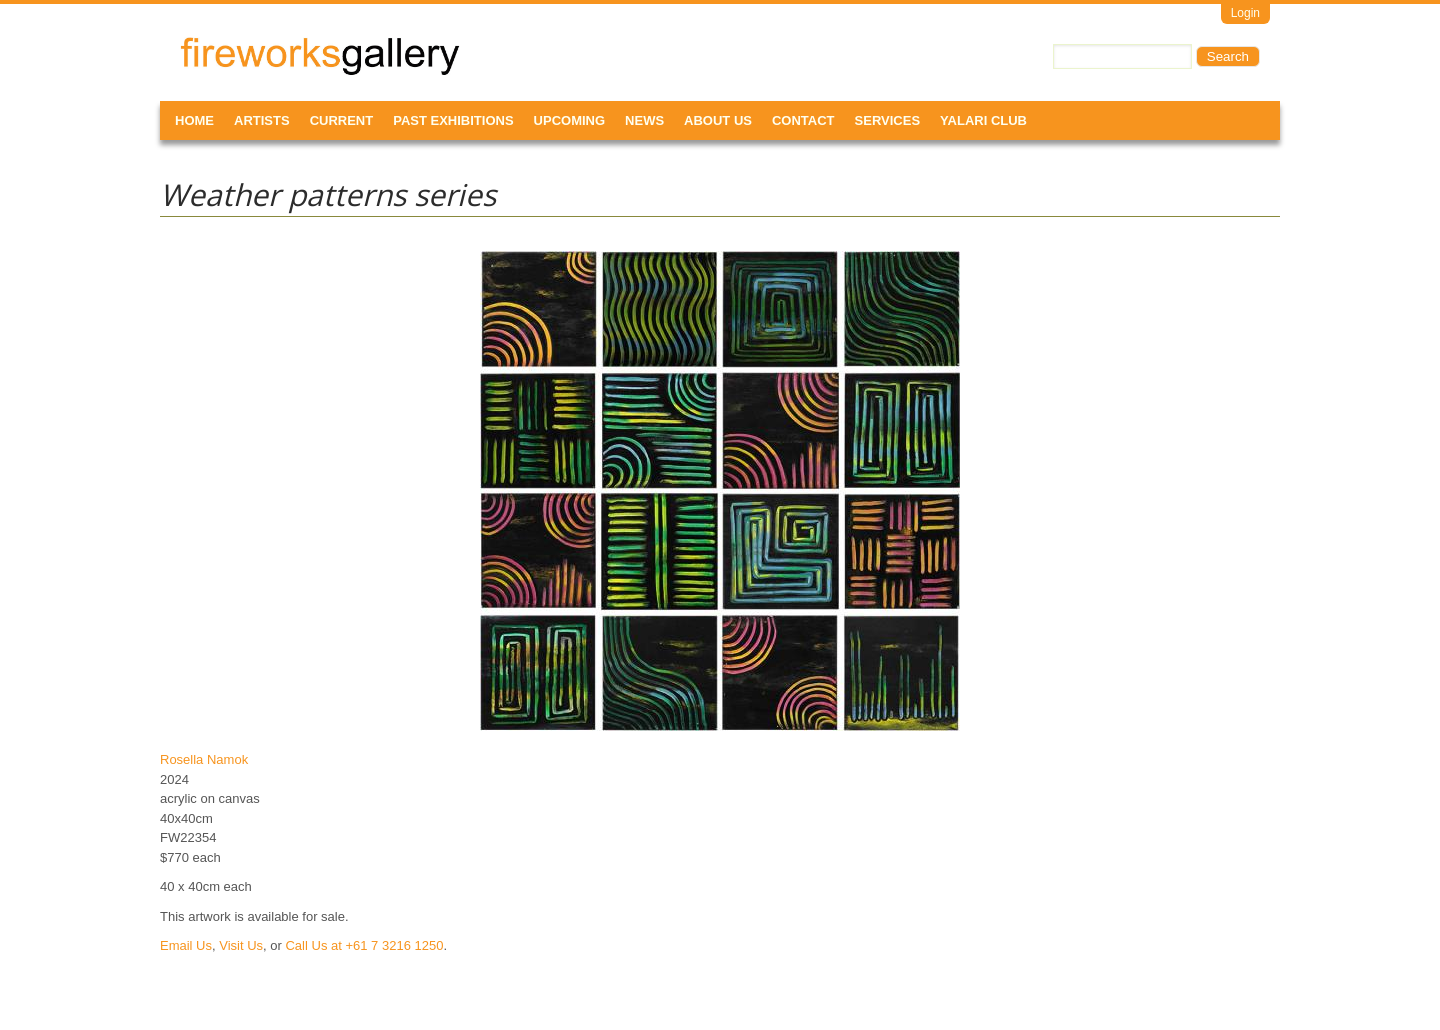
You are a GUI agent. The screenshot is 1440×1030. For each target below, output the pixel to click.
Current (342, 120)
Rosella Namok (204, 759)
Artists (262, 120)
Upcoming (570, 120)
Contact (803, 120)
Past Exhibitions (453, 120)
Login (1245, 13)
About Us (718, 120)
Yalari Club (983, 120)
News (644, 120)
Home (194, 120)
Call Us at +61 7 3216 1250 (364, 945)
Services (888, 120)
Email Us (186, 945)
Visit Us (241, 945)
